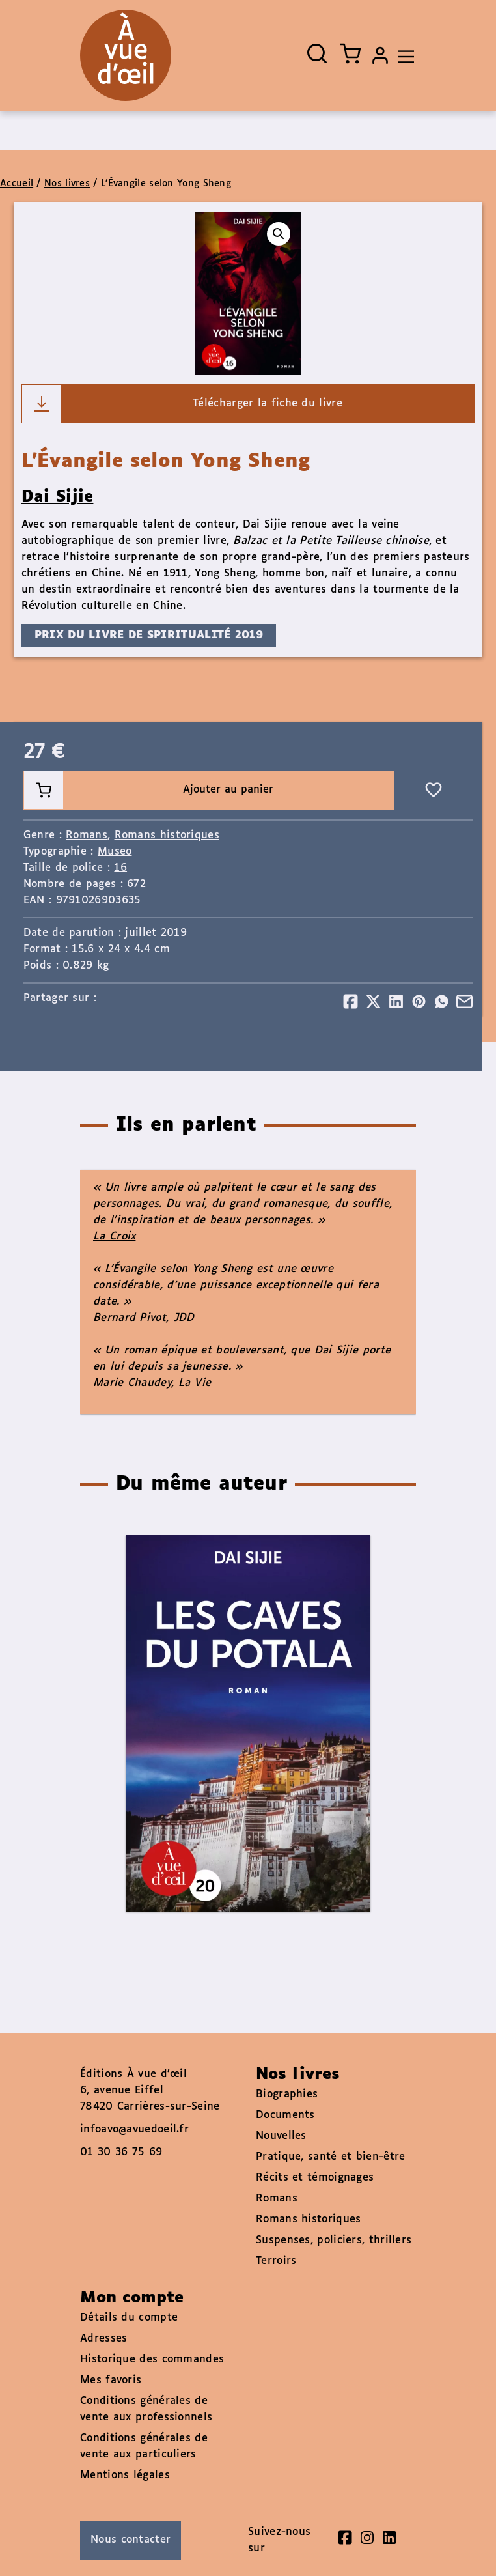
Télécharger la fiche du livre (182, 404)
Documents (285, 2115)
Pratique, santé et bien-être (330, 2156)
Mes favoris (110, 2380)
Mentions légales (125, 2475)
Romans (86, 835)
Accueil (16, 183)
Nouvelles (281, 2136)
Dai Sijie (57, 497)
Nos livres (67, 183)
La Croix (114, 1236)
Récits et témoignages (315, 2177)
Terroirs (276, 2261)
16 (120, 867)
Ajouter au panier (149, 790)
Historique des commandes (152, 2359)
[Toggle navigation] (403, 55)
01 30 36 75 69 (121, 2152)
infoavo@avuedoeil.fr (134, 2129)
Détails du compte (129, 2317)
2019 (174, 933)
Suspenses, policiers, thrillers (333, 2240)
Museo (115, 851)
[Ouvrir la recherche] (317, 53)
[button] (278, 234)
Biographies (287, 2094)
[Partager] (350, 1001)
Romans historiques (167, 835)
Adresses (103, 2338)
